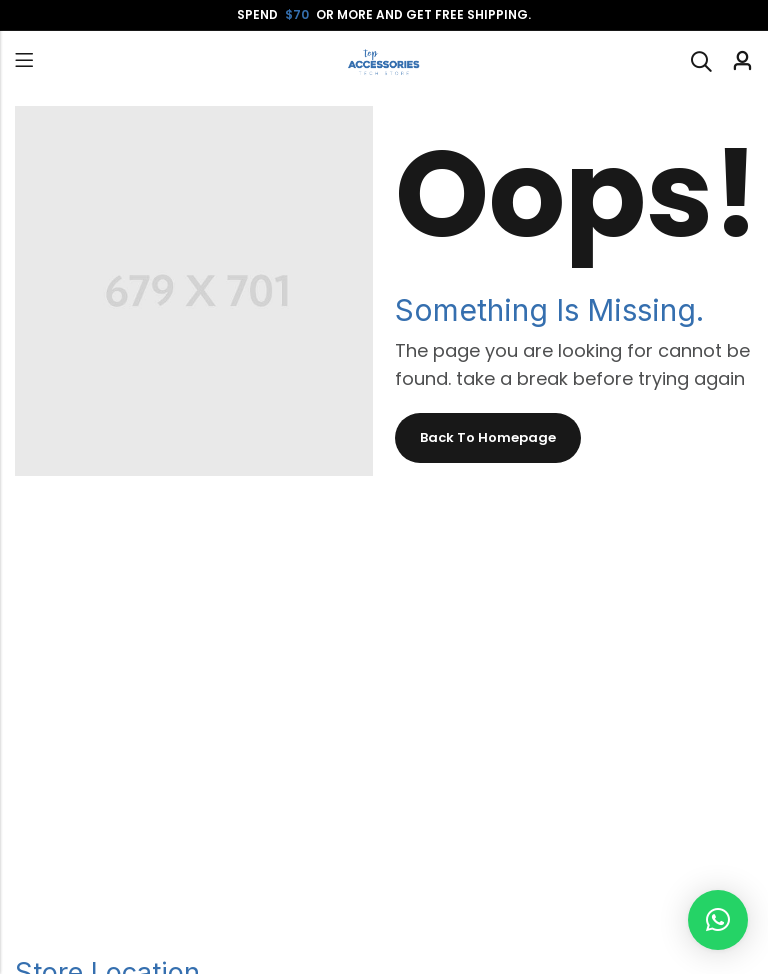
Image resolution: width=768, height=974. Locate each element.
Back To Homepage (488, 437)
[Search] (701, 61)
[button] (718, 920)
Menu (24, 60)
